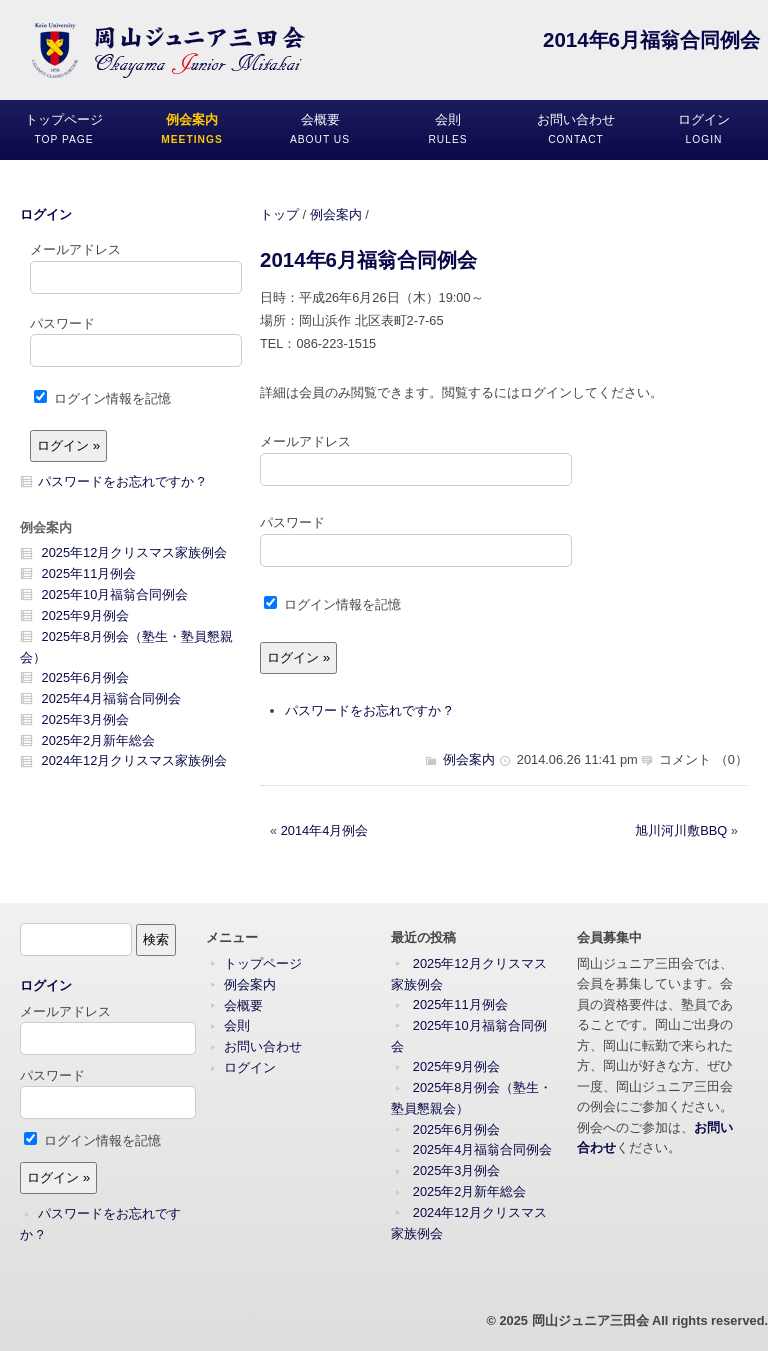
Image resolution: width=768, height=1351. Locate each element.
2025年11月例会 (89, 573)
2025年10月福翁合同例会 (115, 594)
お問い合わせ (263, 1046)
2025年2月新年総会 (99, 740)
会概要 (243, 1005)
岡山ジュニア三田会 (590, 1320)
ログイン (46, 214)
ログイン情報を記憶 (332, 604)
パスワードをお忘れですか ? (368, 710)
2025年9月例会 (86, 615)
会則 (237, 1025)
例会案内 (336, 214)
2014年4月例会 (325, 830)
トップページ (263, 963)
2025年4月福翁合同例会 (112, 698)
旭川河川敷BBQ (681, 830)
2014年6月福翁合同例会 (368, 259)
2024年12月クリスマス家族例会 (135, 760)
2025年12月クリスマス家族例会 (135, 552)
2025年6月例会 (86, 677)
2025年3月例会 (86, 719)
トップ (279, 214)
